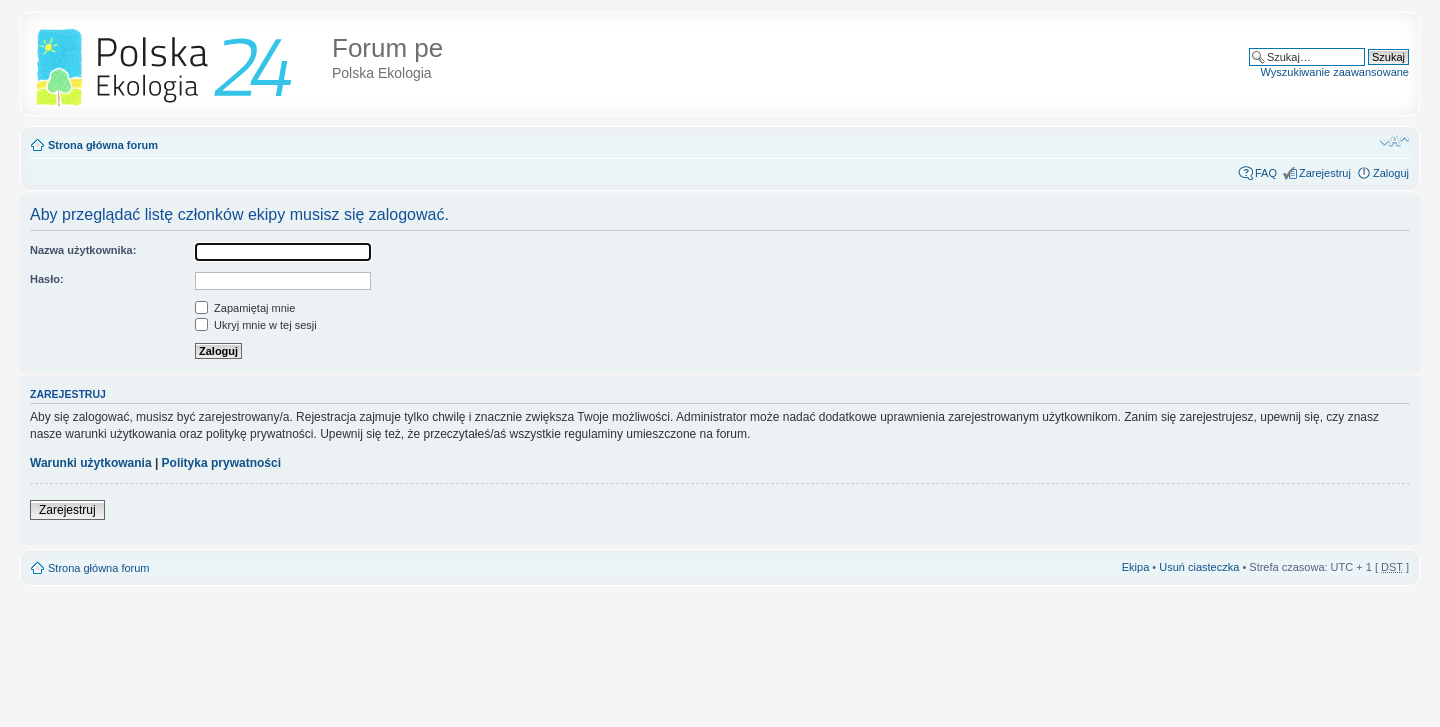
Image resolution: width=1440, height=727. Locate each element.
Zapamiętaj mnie (245, 308)
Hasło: (47, 279)
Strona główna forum (103, 145)
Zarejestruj (1325, 173)
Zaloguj (1391, 173)
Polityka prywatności (221, 463)
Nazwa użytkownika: (83, 250)
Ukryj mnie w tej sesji (256, 325)
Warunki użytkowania (91, 463)
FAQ (1266, 173)
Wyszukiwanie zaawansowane (1335, 72)
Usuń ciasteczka (1199, 567)
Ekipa (1136, 567)
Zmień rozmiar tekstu (1394, 141)
